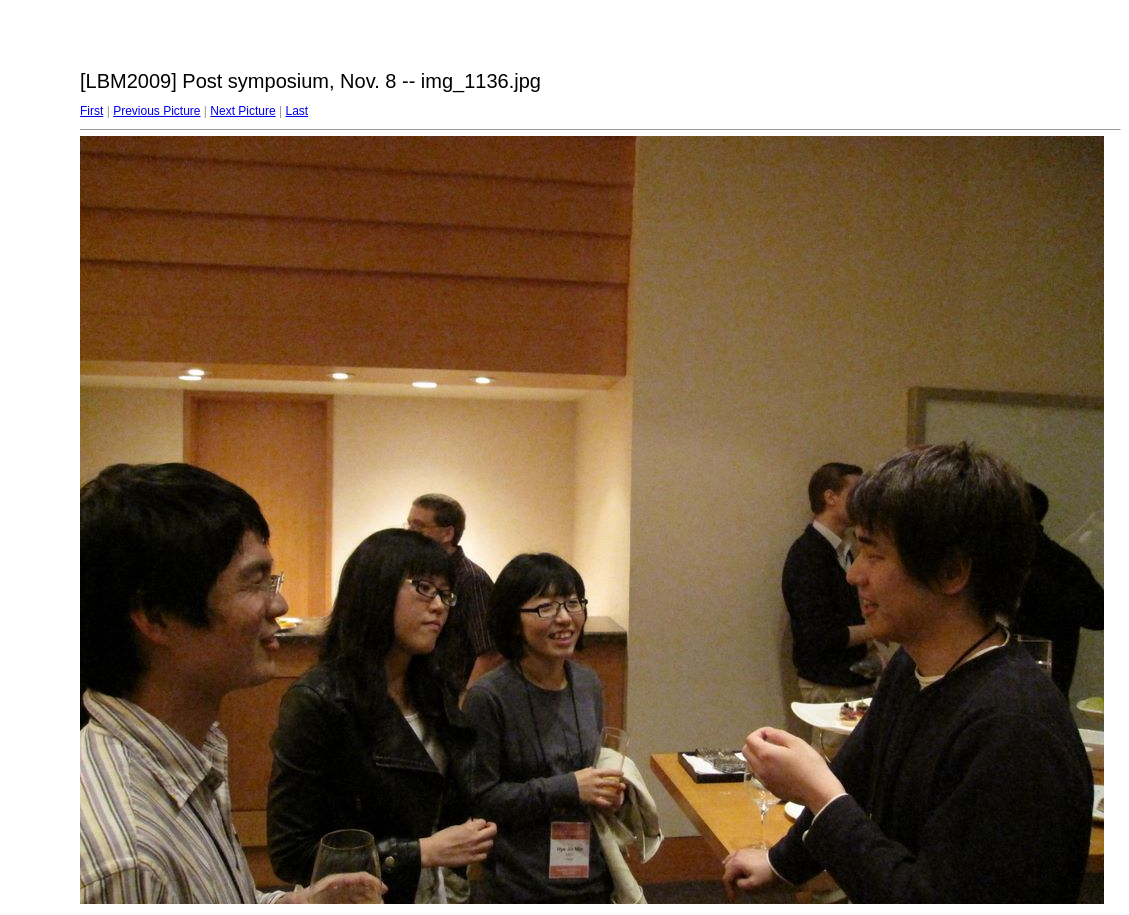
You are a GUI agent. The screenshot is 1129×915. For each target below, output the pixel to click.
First (91, 111)
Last (296, 111)
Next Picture (242, 111)
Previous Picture (156, 111)
